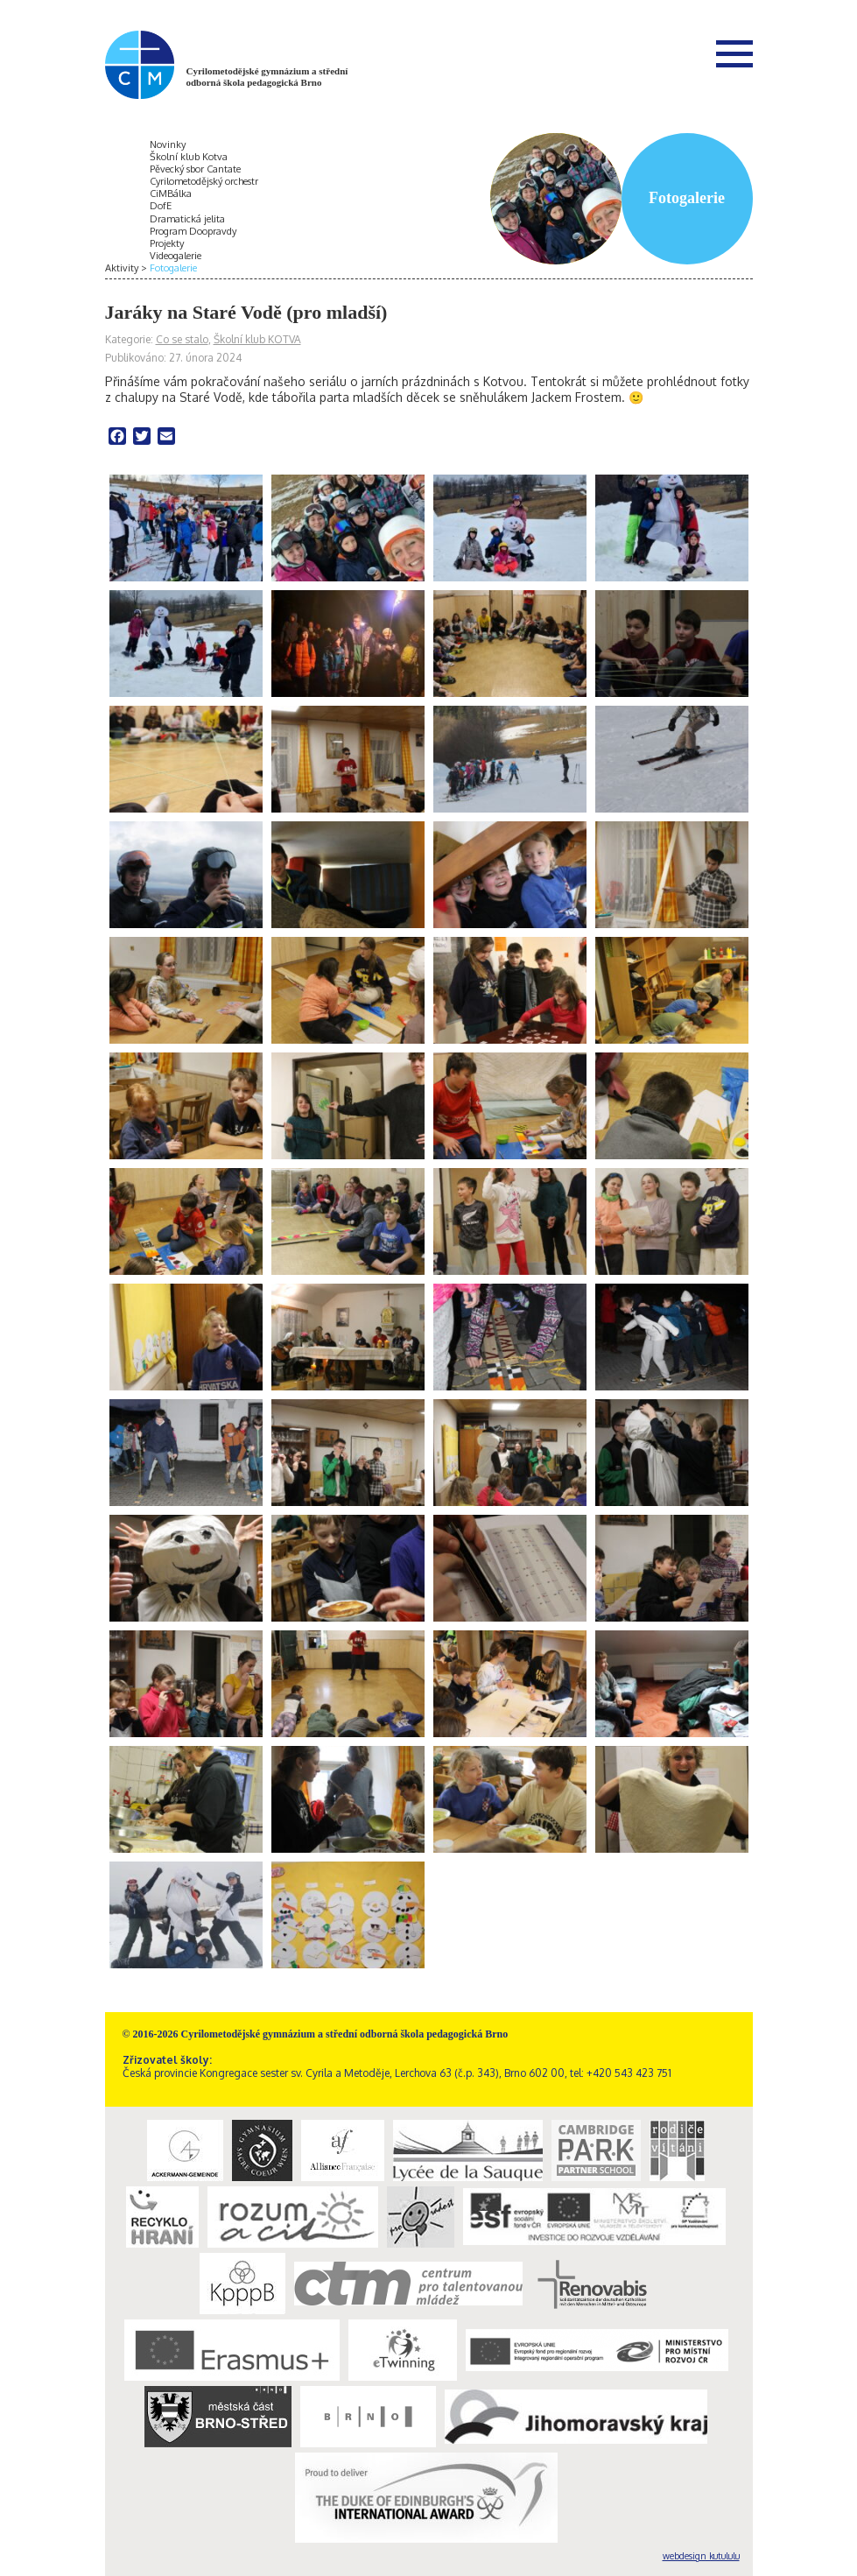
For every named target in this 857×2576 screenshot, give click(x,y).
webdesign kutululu (701, 2556)
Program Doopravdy (193, 231)
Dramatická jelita (187, 219)
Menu (734, 53)
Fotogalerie (173, 268)
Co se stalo (182, 339)
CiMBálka (171, 193)
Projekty (167, 243)
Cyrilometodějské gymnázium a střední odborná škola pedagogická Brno (267, 77)
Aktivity (121, 268)
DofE (161, 206)
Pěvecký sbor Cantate (195, 169)
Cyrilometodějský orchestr (204, 181)
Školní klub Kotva (189, 157)
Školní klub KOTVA (257, 339)
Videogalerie (175, 256)
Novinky (168, 144)
